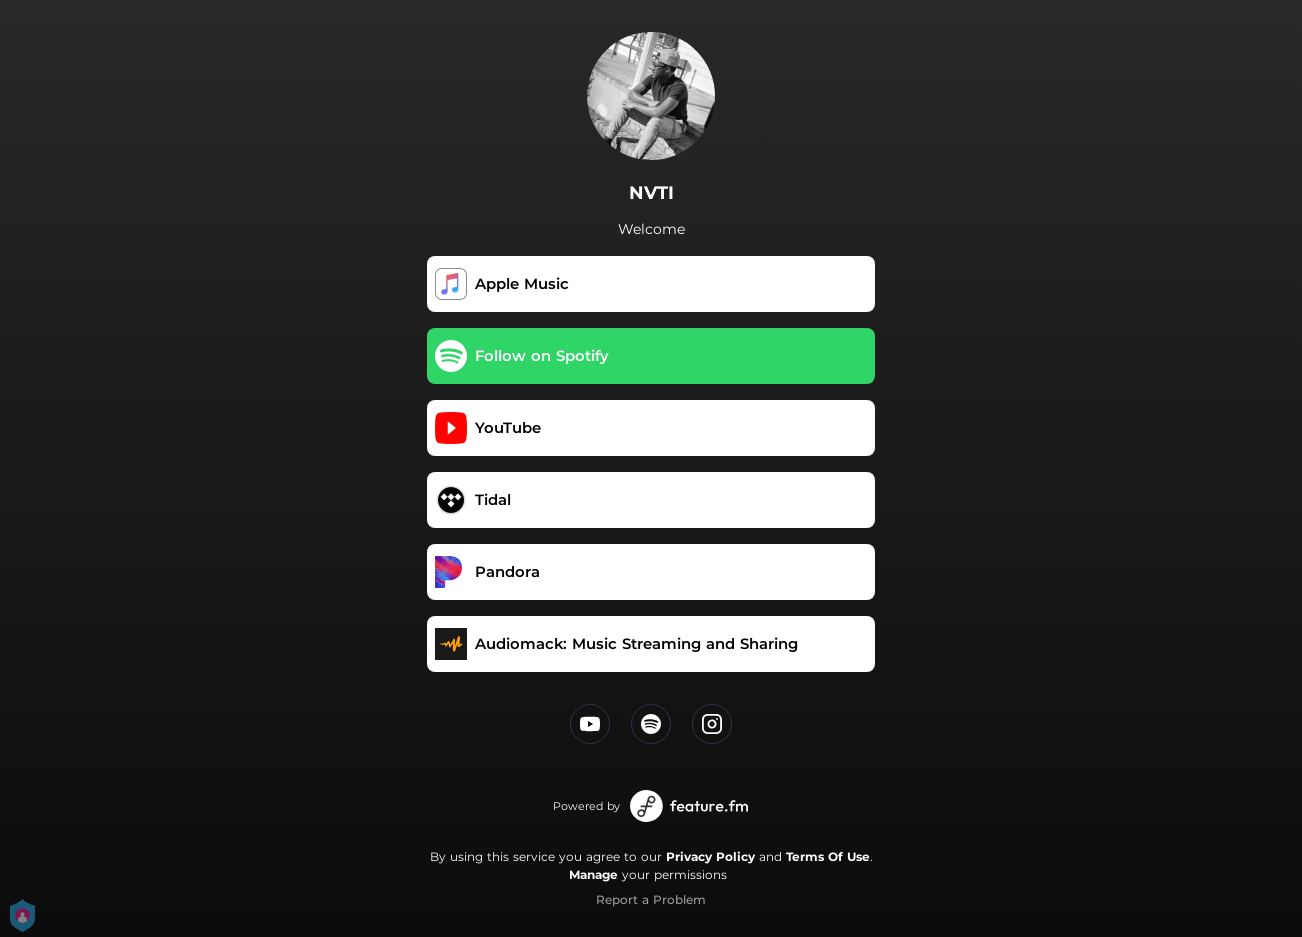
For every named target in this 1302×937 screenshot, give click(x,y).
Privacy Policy (710, 856)
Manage (593, 874)
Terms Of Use (828, 856)
